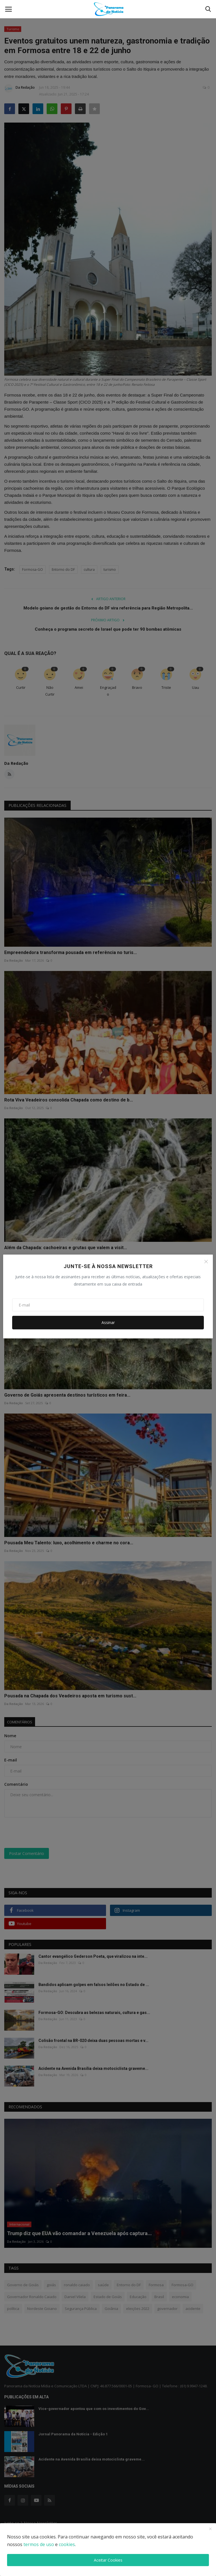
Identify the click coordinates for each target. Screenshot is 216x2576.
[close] (210, 2529)
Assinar (108, 1322)
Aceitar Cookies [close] (108, 2560)
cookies (67, 2544)
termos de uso (38, 2544)
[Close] (206, 1261)
